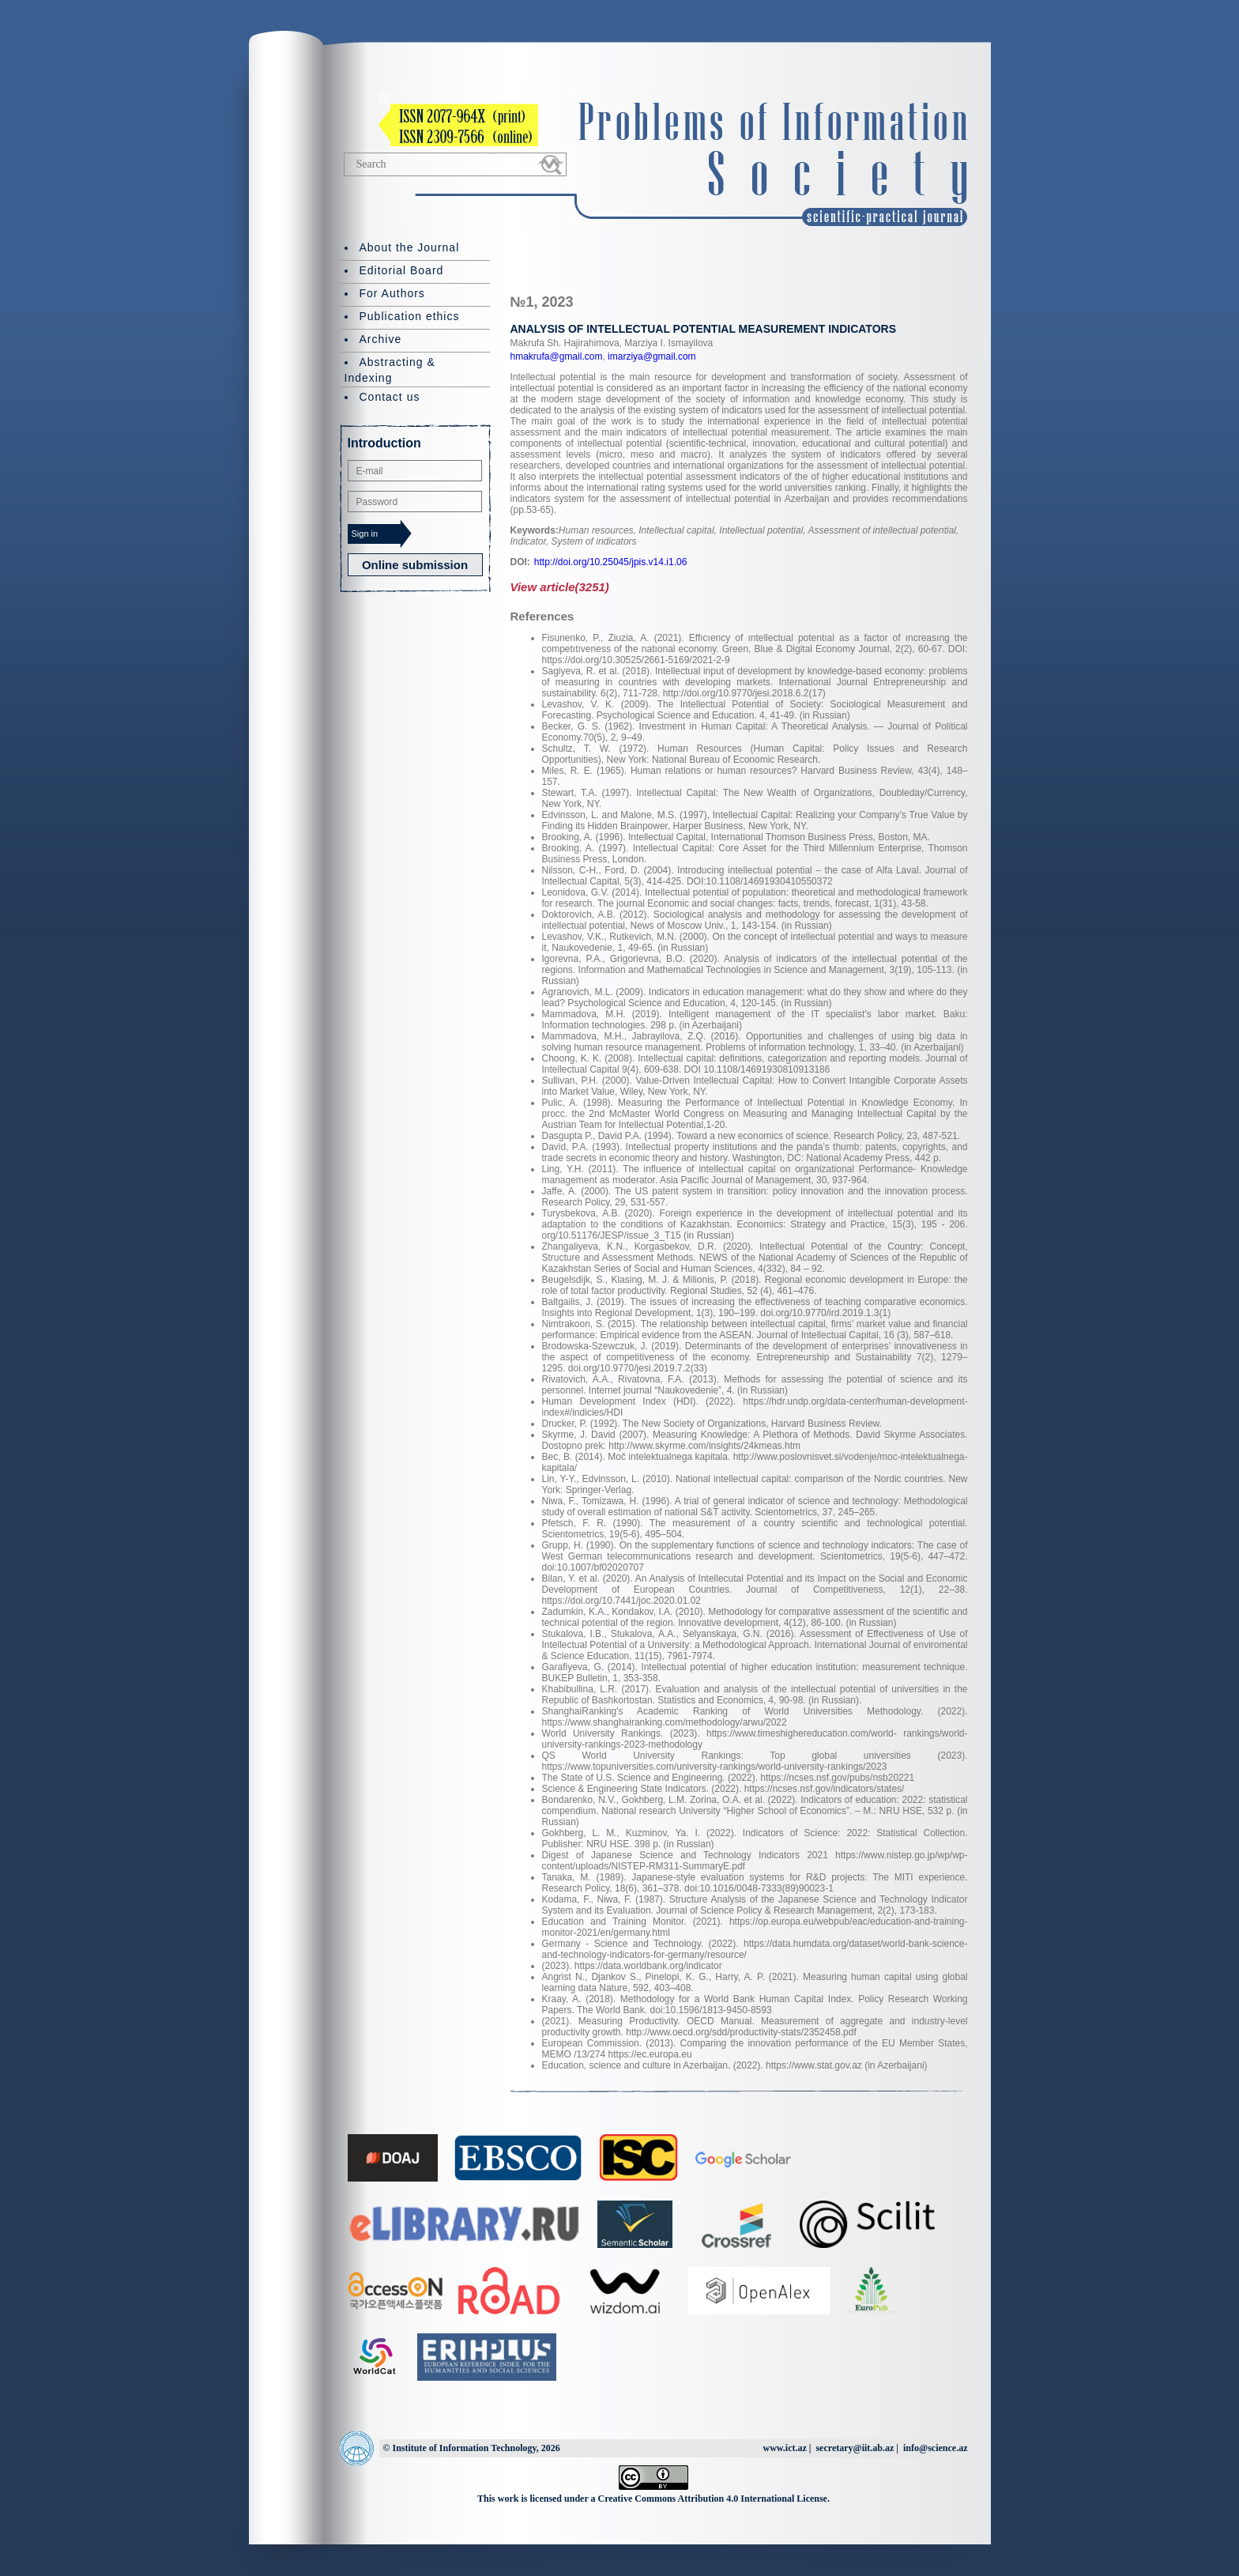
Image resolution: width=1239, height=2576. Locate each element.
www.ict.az (784, 2447)
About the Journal (410, 247)
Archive (381, 339)
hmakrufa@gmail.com (556, 356)
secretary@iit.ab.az (854, 2447)
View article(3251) (559, 587)
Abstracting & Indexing (390, 370)
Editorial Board (402, 270)
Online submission (415, 564)
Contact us (390, 396)
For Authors (392, 293)
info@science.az (935, 2447)
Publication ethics (410, 316)
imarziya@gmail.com (650, 356)
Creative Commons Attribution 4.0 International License (712, 2498)
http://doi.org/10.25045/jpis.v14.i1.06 (610, 562)
